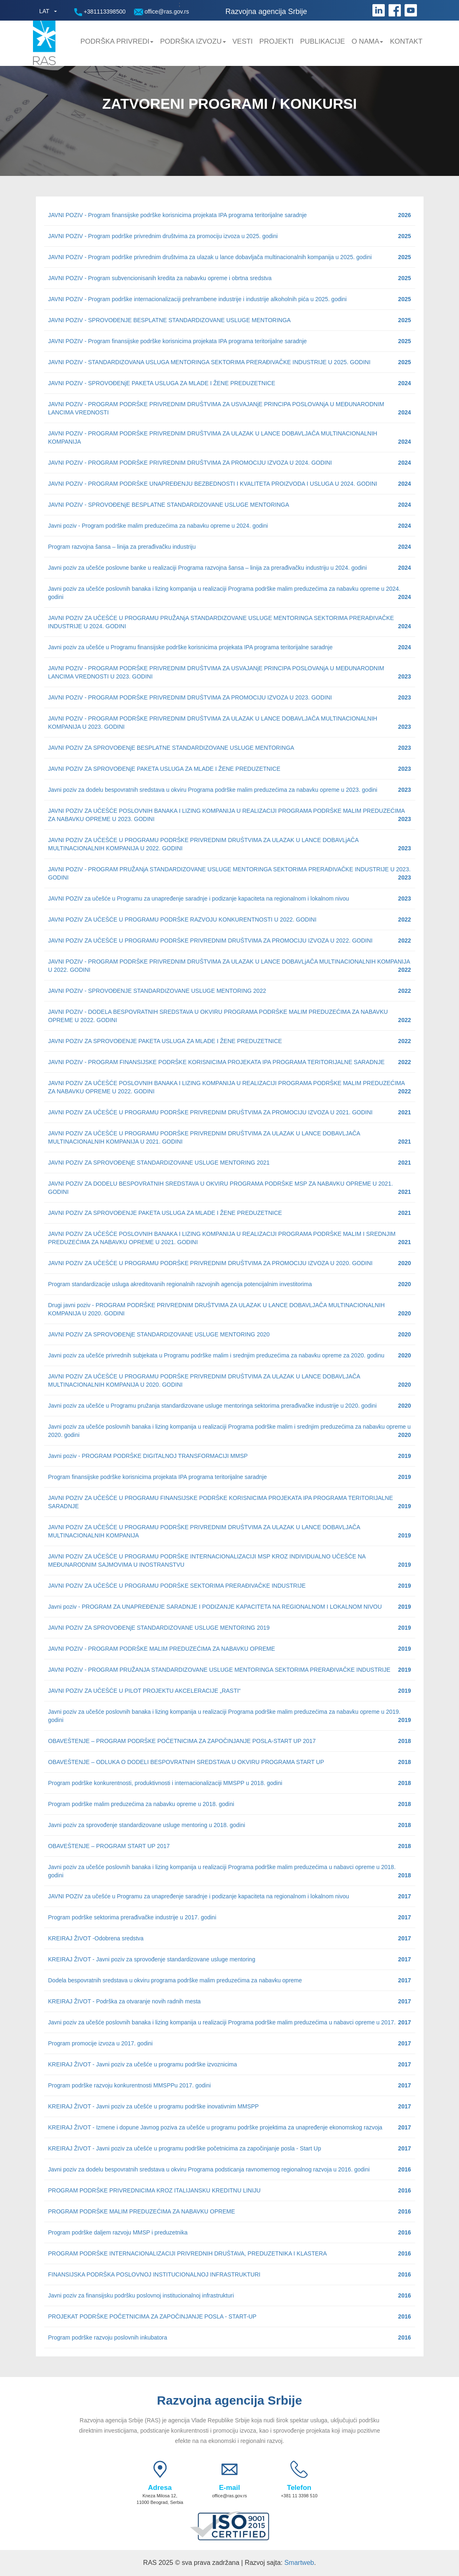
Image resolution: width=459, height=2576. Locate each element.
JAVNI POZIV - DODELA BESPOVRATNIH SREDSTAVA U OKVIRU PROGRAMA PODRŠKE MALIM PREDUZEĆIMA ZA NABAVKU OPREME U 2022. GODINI (229, 1016)
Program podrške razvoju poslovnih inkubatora (229, 2337)
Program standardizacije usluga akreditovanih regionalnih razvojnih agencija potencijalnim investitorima (229, 1284)
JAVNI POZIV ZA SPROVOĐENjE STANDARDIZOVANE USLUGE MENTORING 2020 (229, 1334)
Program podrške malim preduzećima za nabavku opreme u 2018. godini (229, 1804)
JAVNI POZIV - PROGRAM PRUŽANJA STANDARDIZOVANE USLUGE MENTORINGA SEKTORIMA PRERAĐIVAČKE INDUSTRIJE (229, 1670)
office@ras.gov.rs (161, 11)
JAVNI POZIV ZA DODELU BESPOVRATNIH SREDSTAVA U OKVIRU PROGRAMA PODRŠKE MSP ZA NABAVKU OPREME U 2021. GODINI (229, 1188)
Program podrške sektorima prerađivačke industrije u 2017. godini (229, 1917)
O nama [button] (367, 41)
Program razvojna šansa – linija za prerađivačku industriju (229, 547)
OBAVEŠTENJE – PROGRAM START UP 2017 (229, 1846)
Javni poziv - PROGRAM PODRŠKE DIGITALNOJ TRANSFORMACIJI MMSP (229, 1456)
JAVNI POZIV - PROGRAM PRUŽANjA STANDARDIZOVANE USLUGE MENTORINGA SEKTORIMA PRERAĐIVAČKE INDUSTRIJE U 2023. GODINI (229, 874)
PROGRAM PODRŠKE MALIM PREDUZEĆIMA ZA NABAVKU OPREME (229, 2211)
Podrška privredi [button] (116, 41)
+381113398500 (100, 12)
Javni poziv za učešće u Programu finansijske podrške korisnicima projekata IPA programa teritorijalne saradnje (229, 647)
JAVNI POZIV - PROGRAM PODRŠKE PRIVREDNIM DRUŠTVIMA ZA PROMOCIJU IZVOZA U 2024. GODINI (229, 463)
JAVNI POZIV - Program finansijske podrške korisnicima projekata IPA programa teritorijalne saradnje (229, 215)
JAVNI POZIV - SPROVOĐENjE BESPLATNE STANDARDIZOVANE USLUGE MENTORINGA (229, 505)
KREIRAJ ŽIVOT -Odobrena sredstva (229, 1938)
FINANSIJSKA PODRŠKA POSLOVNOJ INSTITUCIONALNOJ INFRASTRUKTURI (229, 2274)
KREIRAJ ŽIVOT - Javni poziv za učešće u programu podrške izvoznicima (229, 2064)
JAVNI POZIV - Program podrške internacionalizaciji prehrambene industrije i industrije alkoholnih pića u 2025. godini (229, 299)
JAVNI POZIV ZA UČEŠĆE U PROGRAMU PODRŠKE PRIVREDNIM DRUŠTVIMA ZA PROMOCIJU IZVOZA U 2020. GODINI (229, 1263)
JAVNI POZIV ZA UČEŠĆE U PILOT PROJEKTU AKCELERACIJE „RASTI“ (229, 1691)
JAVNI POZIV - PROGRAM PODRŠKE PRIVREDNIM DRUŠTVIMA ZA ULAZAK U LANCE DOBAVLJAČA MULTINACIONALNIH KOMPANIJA (229, 438)
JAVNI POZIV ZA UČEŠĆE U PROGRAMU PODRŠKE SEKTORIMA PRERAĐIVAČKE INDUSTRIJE (229, 1586)
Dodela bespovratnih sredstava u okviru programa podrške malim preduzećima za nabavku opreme (229, 1980)
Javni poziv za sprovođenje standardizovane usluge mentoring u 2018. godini (229, 1825)
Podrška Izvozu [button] (193, 41)
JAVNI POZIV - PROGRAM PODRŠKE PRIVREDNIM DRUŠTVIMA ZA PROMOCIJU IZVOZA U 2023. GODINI (229, 697)
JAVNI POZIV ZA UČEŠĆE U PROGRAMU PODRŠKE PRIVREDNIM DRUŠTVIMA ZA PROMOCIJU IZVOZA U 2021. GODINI (229, 1112)
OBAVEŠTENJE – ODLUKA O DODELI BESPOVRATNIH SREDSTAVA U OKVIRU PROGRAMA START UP (229, 1762)
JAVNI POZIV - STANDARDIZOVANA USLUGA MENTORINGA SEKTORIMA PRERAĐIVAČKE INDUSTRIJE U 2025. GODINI (229, 362)
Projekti (276, 41)
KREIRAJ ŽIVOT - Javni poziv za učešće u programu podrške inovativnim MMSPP (229, 2106)
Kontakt (406, 41)
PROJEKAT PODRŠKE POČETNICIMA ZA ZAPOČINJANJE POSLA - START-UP (229, 2316)
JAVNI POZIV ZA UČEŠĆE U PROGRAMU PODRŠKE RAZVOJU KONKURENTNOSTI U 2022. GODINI (229, 919)
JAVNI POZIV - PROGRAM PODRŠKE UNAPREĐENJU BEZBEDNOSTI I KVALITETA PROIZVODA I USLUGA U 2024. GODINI (229, 484)
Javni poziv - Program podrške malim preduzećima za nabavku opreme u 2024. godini (229, 526)
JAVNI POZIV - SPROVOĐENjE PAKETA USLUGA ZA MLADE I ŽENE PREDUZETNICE (229, 383)
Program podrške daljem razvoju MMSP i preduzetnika (229, 2232)
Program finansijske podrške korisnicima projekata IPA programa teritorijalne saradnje (229, 1477)
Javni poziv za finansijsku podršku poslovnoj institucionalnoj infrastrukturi (229, 2295)
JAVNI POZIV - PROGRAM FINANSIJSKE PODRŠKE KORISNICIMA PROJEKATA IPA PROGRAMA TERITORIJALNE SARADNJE (229, 1062)
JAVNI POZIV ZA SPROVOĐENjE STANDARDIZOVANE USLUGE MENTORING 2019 (229, 1628)
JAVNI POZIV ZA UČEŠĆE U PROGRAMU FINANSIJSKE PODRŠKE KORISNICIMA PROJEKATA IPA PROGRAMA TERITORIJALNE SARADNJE (229, 1502)
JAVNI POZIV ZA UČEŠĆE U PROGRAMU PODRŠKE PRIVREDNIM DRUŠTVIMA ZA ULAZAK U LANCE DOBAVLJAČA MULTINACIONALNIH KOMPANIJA (229, 1532)
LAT (44, 11)
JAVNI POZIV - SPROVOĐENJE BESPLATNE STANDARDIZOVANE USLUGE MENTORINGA (229, 320)
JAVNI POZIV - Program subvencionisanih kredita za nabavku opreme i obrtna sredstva (229, 278)
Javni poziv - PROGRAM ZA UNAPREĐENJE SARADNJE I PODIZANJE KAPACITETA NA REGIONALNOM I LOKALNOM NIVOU (229, 1607)
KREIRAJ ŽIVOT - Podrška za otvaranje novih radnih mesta (229, 2001)
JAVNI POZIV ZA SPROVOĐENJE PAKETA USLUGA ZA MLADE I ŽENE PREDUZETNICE (229, 1041)
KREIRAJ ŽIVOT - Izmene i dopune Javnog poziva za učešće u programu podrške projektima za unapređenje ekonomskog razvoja (229, 2127)
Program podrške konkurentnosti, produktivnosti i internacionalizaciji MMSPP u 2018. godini (229, 1783)
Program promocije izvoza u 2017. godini (229, 2043)
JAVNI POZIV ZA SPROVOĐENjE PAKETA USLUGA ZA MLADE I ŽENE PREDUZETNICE (229, 769)
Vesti (243, 41)
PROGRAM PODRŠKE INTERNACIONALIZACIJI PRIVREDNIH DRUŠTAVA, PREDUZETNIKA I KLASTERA (229, 2253)
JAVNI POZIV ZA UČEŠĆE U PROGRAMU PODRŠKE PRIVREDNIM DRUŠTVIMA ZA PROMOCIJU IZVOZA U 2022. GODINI (229, 940)
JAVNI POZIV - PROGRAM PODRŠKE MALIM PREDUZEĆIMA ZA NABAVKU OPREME (229, 1649)
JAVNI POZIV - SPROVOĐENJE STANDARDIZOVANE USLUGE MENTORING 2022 (229, 991)
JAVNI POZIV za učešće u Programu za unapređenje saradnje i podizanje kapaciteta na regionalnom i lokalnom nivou (229, 898)
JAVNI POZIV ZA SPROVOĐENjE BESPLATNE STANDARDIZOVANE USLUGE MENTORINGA (229, 748)
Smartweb (299, 2562)
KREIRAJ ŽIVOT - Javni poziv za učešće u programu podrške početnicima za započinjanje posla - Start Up (229, 2148)
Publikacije (322, 41)
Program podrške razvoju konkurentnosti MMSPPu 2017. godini (229, 2085)
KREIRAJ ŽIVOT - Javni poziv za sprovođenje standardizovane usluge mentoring (229, 1959)
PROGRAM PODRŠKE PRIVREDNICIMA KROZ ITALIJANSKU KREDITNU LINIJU (229, 2190)
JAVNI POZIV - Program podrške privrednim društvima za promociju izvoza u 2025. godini (229, 236)
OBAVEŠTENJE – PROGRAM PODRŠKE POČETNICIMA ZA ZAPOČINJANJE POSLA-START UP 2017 (229, 1741)
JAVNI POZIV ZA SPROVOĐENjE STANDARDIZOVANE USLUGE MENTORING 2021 (229, 1162)
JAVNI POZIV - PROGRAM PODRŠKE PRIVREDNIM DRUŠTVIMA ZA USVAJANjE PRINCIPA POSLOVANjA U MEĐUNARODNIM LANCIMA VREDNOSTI (229, 408)
